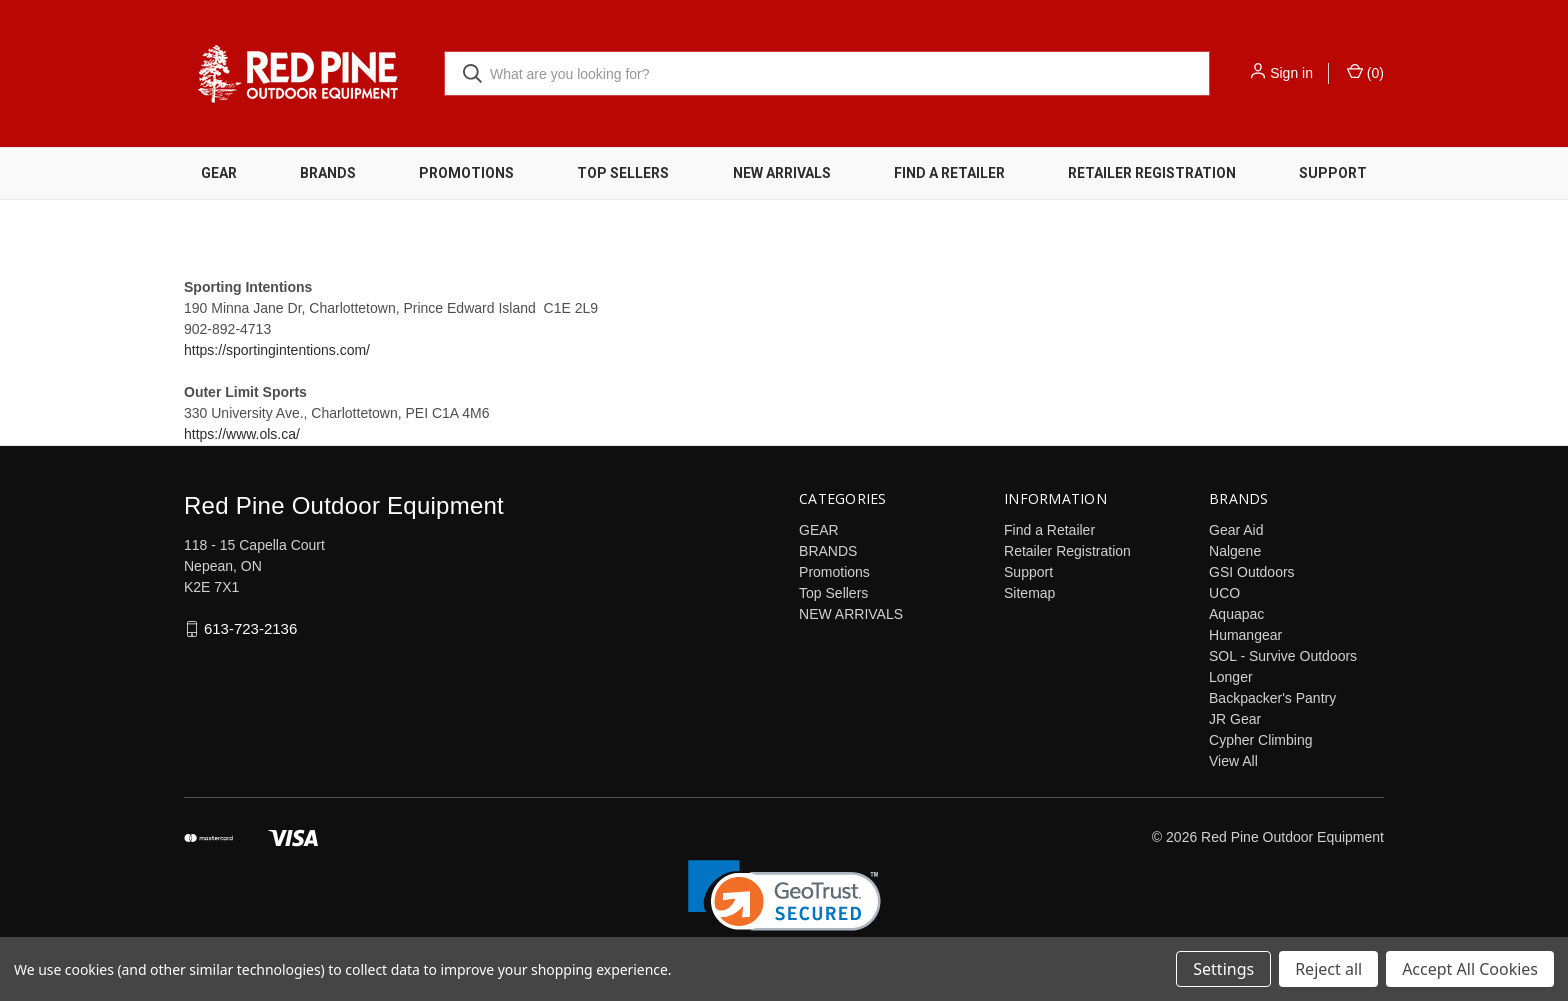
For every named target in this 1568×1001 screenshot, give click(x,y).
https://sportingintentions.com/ (277, 350)
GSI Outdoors (1252, 572)
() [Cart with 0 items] (1365, 72)
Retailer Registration (1152, 173)
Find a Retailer (949, 173)
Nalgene (1235, 551)
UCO (1224, 593)
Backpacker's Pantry (1272, 698)
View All (1233, 761)
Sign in (1291, 73)
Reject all (1328, 969)
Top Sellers (623, 173)
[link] (784, 908)
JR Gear (1235, 719)
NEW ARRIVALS (782, 173)
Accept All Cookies (1470, 969)
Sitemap (1029, 593)
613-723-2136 (250, 628)
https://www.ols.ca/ (242, 434)
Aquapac (1236, 614)
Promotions (466, 173)
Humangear (1245, 635)
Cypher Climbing (1260, 740)
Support (1333, 173)
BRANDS (328, 173)
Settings (1223, 969)
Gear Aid (1236, 530)
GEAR (219, 173)
